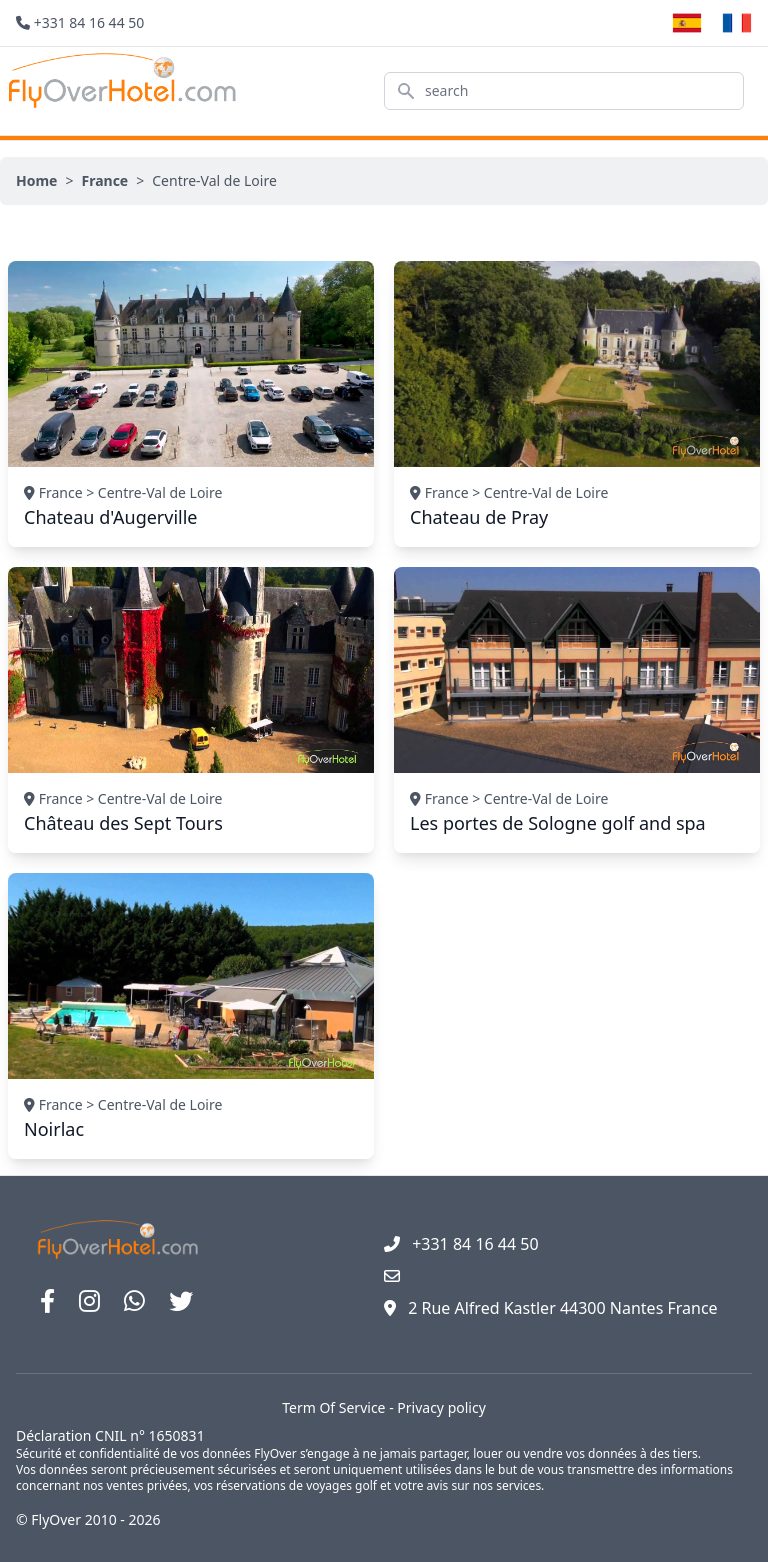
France (104, 180)
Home (36, 180)
